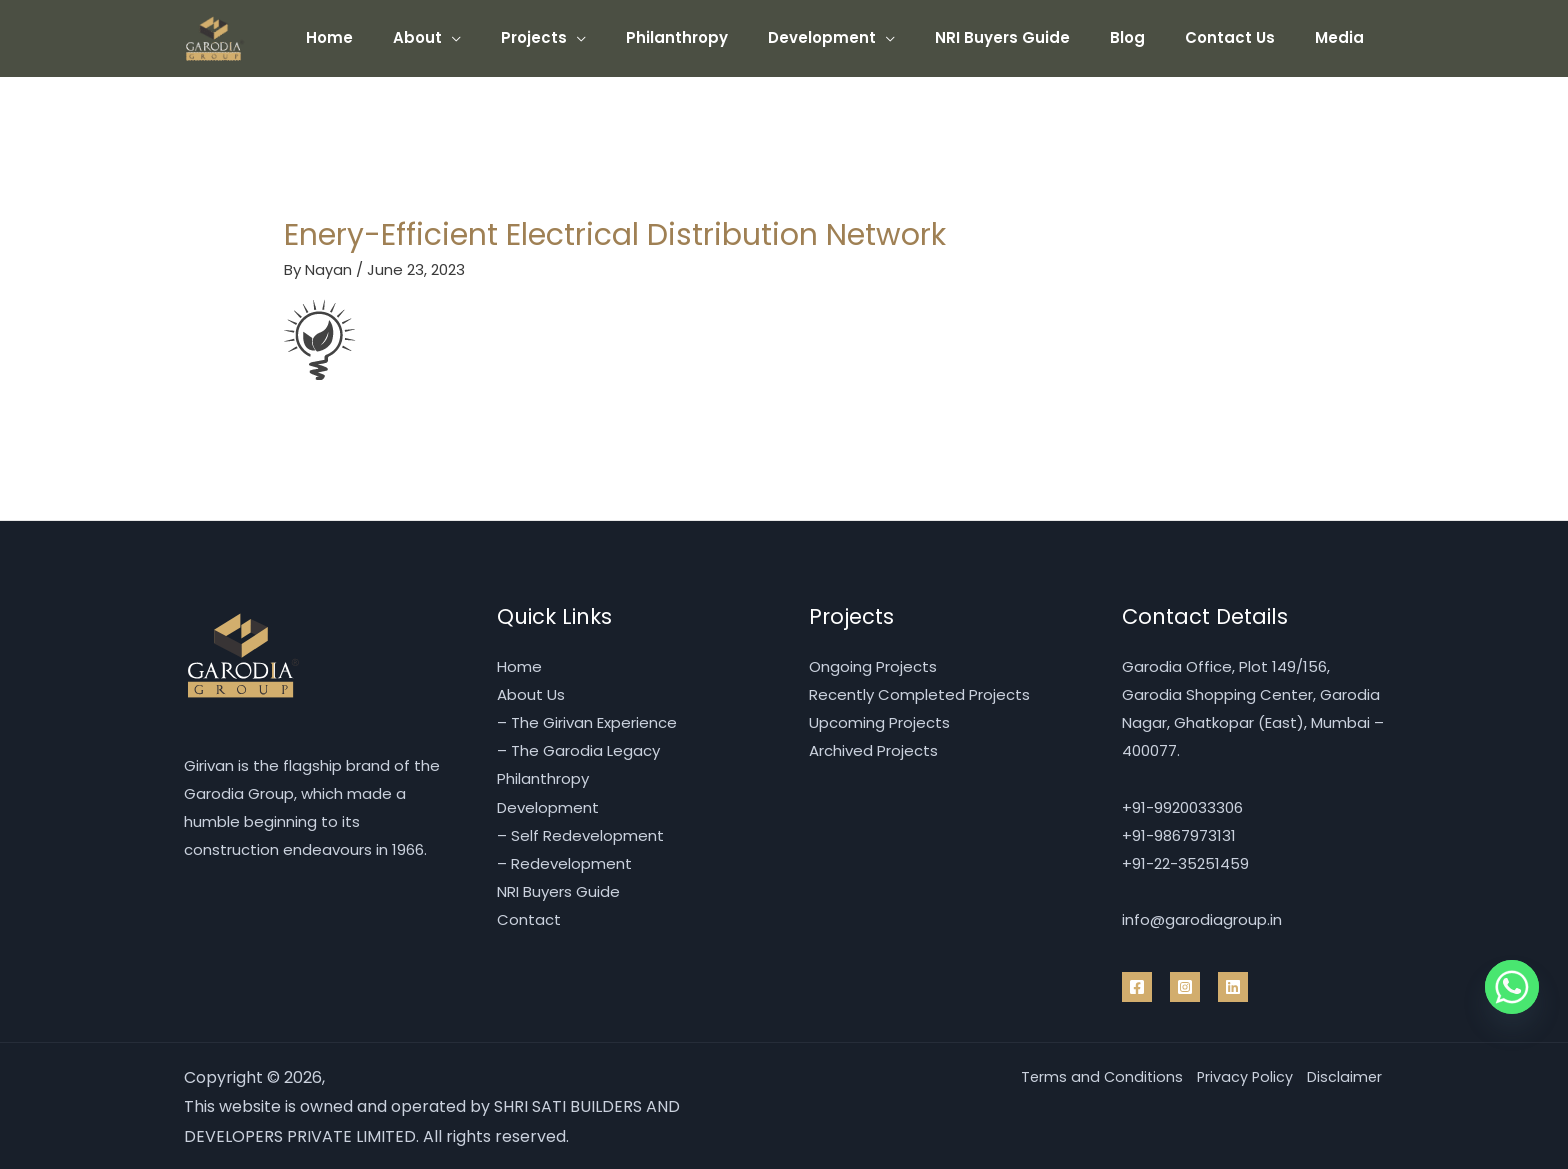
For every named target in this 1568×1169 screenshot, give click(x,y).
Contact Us (1245, 37)
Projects (599, 37)
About (492, 37)
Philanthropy (732, 37)
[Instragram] (1185, 984)
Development (867, 37)
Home (414, 37)
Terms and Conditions (1075, 1074)
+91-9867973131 (1179, 833)
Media (1344, 37)
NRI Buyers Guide (1037, 37)
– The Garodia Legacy (578, 750)
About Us (531, 694)
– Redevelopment (564, 861)
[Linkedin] (1233, 984)
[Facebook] (1137, 984)
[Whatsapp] (1512, 987)
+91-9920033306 (1182, 805)
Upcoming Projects (879, 722)
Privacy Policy (1231, 1074)
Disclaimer (1342, 1074)
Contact (529, 917)
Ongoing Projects (873, 666)
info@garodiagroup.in (1202, 917)
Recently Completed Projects (919, 694)
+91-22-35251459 (1185, 861)
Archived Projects (873, 750)
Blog (1152, 37)
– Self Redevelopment (580, 833)
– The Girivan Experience (587, 722)
